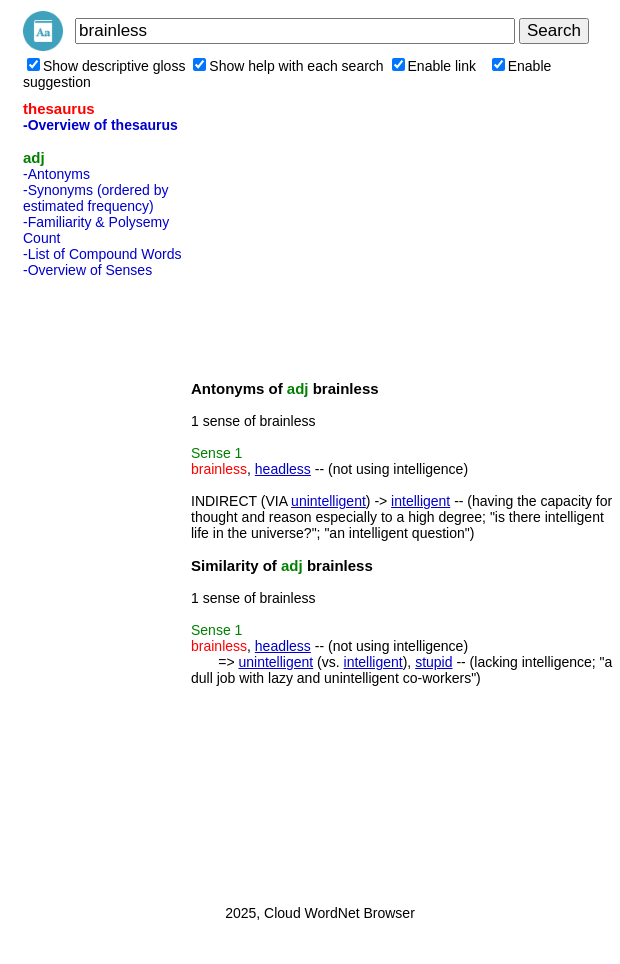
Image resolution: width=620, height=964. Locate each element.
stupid (433, 662)
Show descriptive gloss (106, 66)
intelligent (420, 501)
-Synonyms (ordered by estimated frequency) (96, 198)
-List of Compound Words (102, 254)
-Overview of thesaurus (100, 125)
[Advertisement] (103, 585)
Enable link (434, 66)
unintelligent (328, 501)
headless (283, 469)
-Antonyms (56, 174)
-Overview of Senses (87, 270)
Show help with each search (288, 66)
